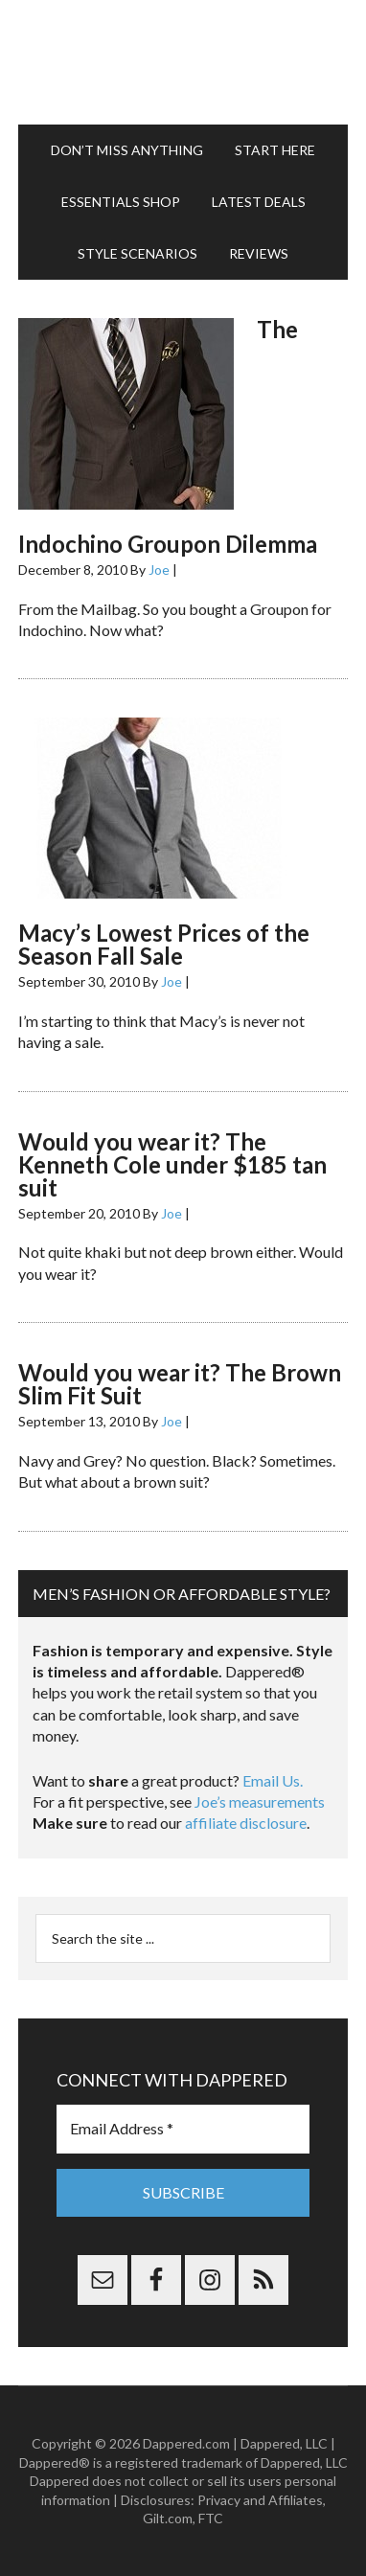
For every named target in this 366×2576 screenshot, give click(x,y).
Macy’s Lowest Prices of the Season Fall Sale (163, 944)
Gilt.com (168, 2518)
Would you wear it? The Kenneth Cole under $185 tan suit (172, 1164)
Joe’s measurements (259, 1801)
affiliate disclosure (246, 1822)
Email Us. (272, 1780)
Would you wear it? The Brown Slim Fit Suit (179, 1383)
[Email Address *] (183, 2129)
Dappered (183, 62)
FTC (210, 2518)
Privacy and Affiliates (260, 2500)
